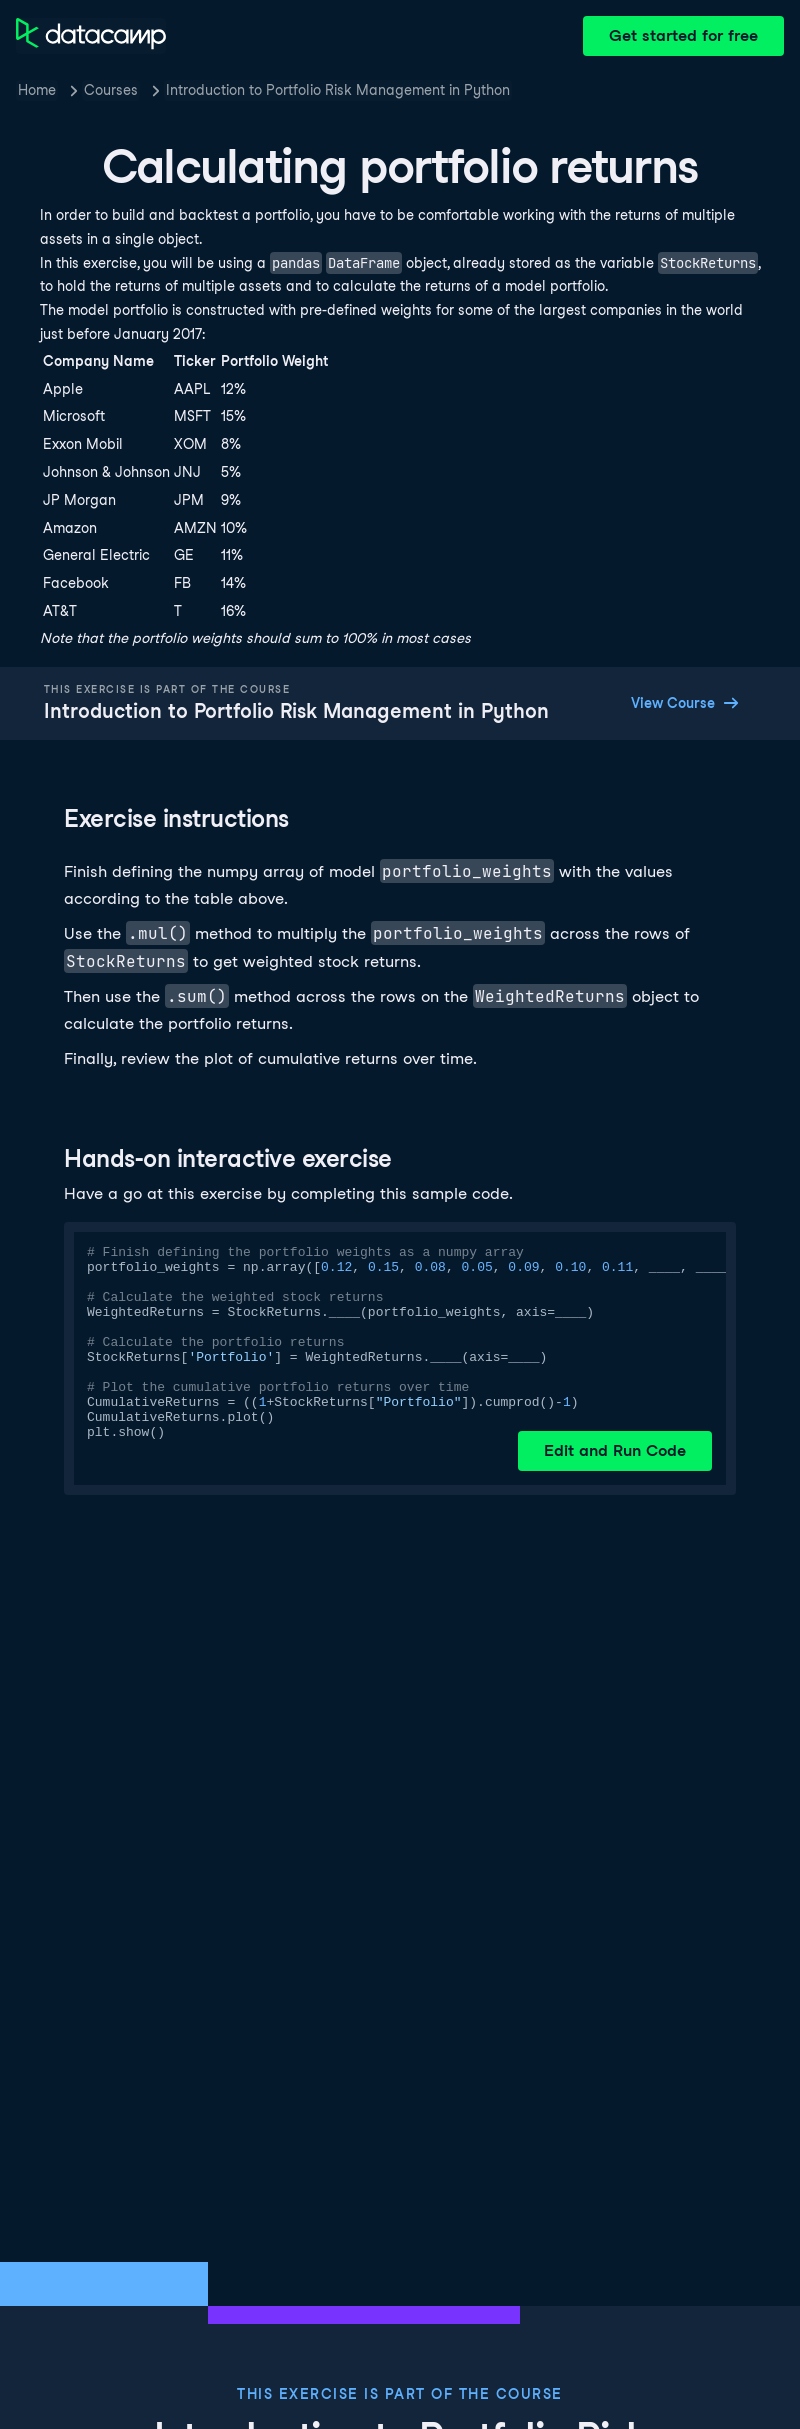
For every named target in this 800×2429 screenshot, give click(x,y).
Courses (111, 90)
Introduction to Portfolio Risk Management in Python (338, 90)
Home (37, 90)
